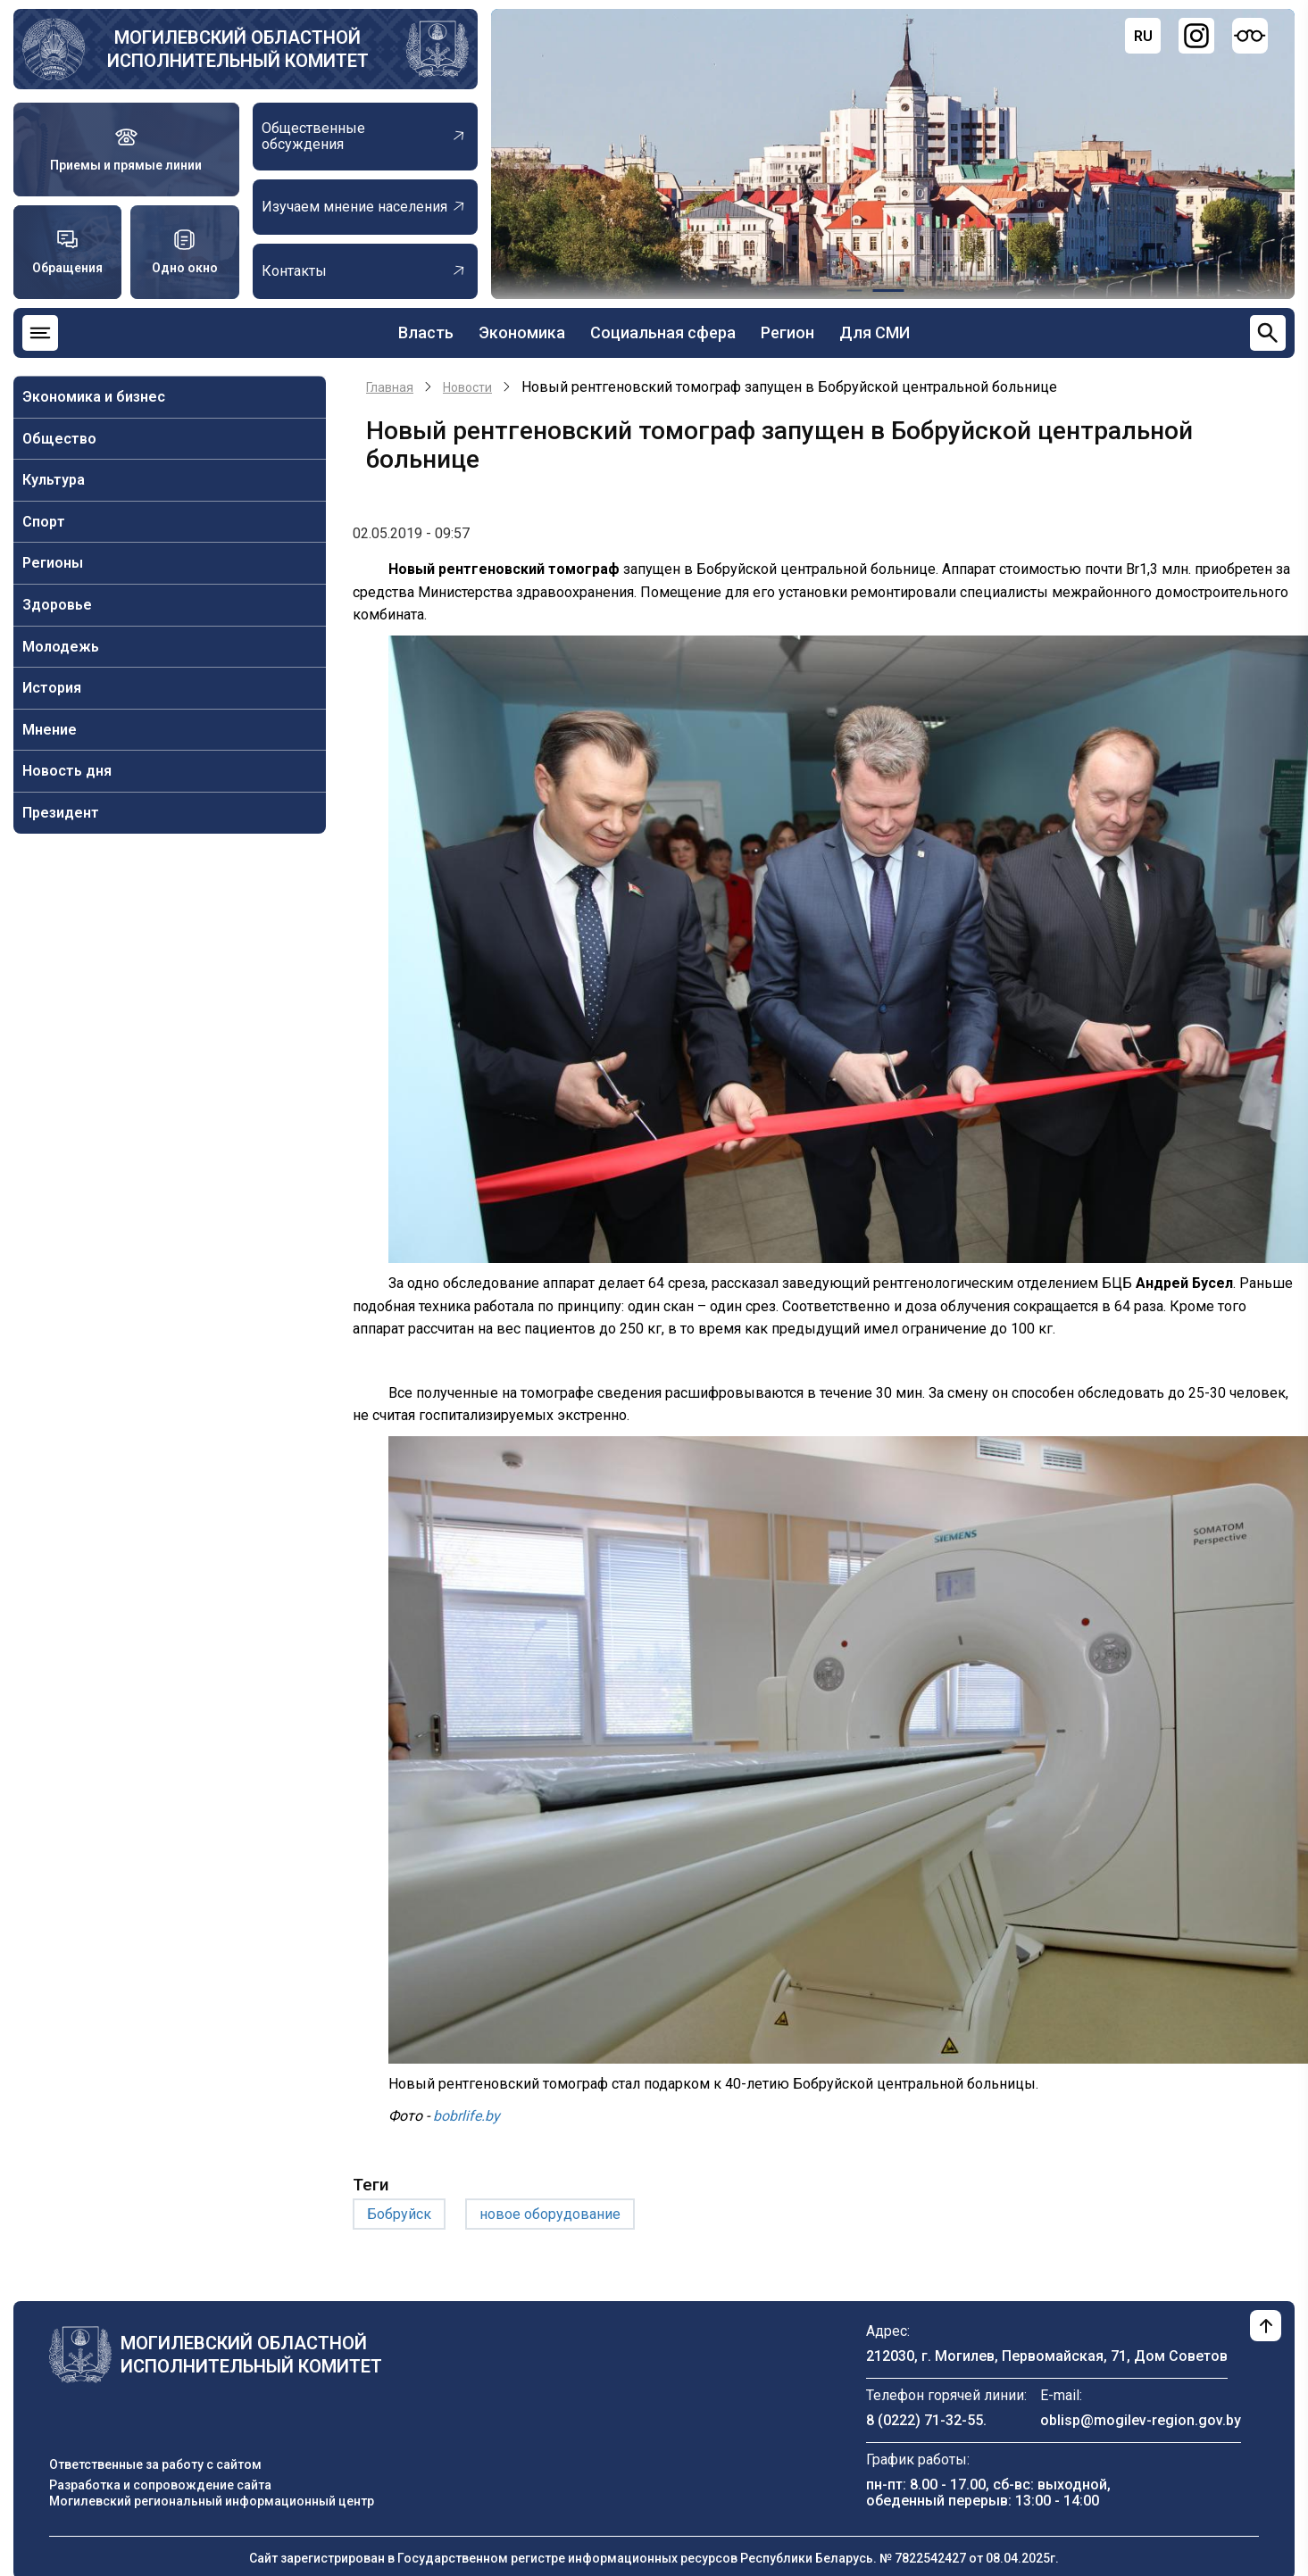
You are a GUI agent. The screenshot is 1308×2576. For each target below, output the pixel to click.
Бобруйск (399, 2214)
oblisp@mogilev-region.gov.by (1140, 2420)
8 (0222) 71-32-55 (924, 2420)
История (51, 687)
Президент (60, 812)
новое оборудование (550, 2214)
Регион (787, 332)
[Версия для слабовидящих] (1250, 36)
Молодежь (60, 646)
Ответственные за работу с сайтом (155, 2464)
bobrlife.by (466, 2115)
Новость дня (67, 770)
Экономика (522, 332)
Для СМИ (874, 332)
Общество (59, 438)
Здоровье (57, 604)
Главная (389, 387)
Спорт (43, 521)
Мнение (49, 729)
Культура (53, 479)
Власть (426, 332)
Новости (467, 387)
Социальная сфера (663, 332)
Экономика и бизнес (93, 396)
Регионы (52, 562)
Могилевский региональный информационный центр (211, 2501)
